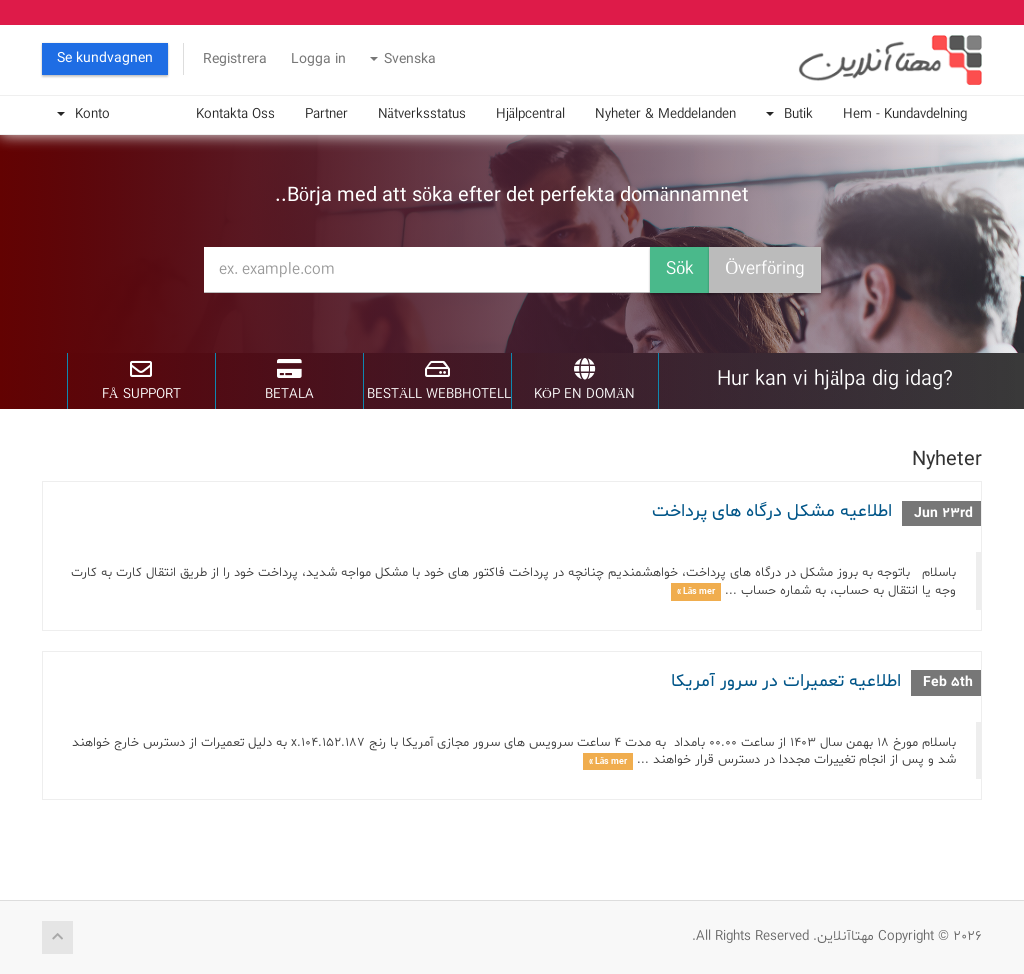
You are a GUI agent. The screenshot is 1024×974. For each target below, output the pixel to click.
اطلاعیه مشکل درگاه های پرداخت (772, 511)
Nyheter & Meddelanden (665, 114)
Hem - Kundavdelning (905, 114)
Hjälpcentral (530, 114)
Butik (789, 114)
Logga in (318, 59)
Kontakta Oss (235, 114)
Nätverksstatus (422, 114)
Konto (83, 114)
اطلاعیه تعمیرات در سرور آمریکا (786, 681)
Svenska (403, 59)
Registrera (235, 59)
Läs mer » (696, 591)
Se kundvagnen (105, 58)
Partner (326, 114)
